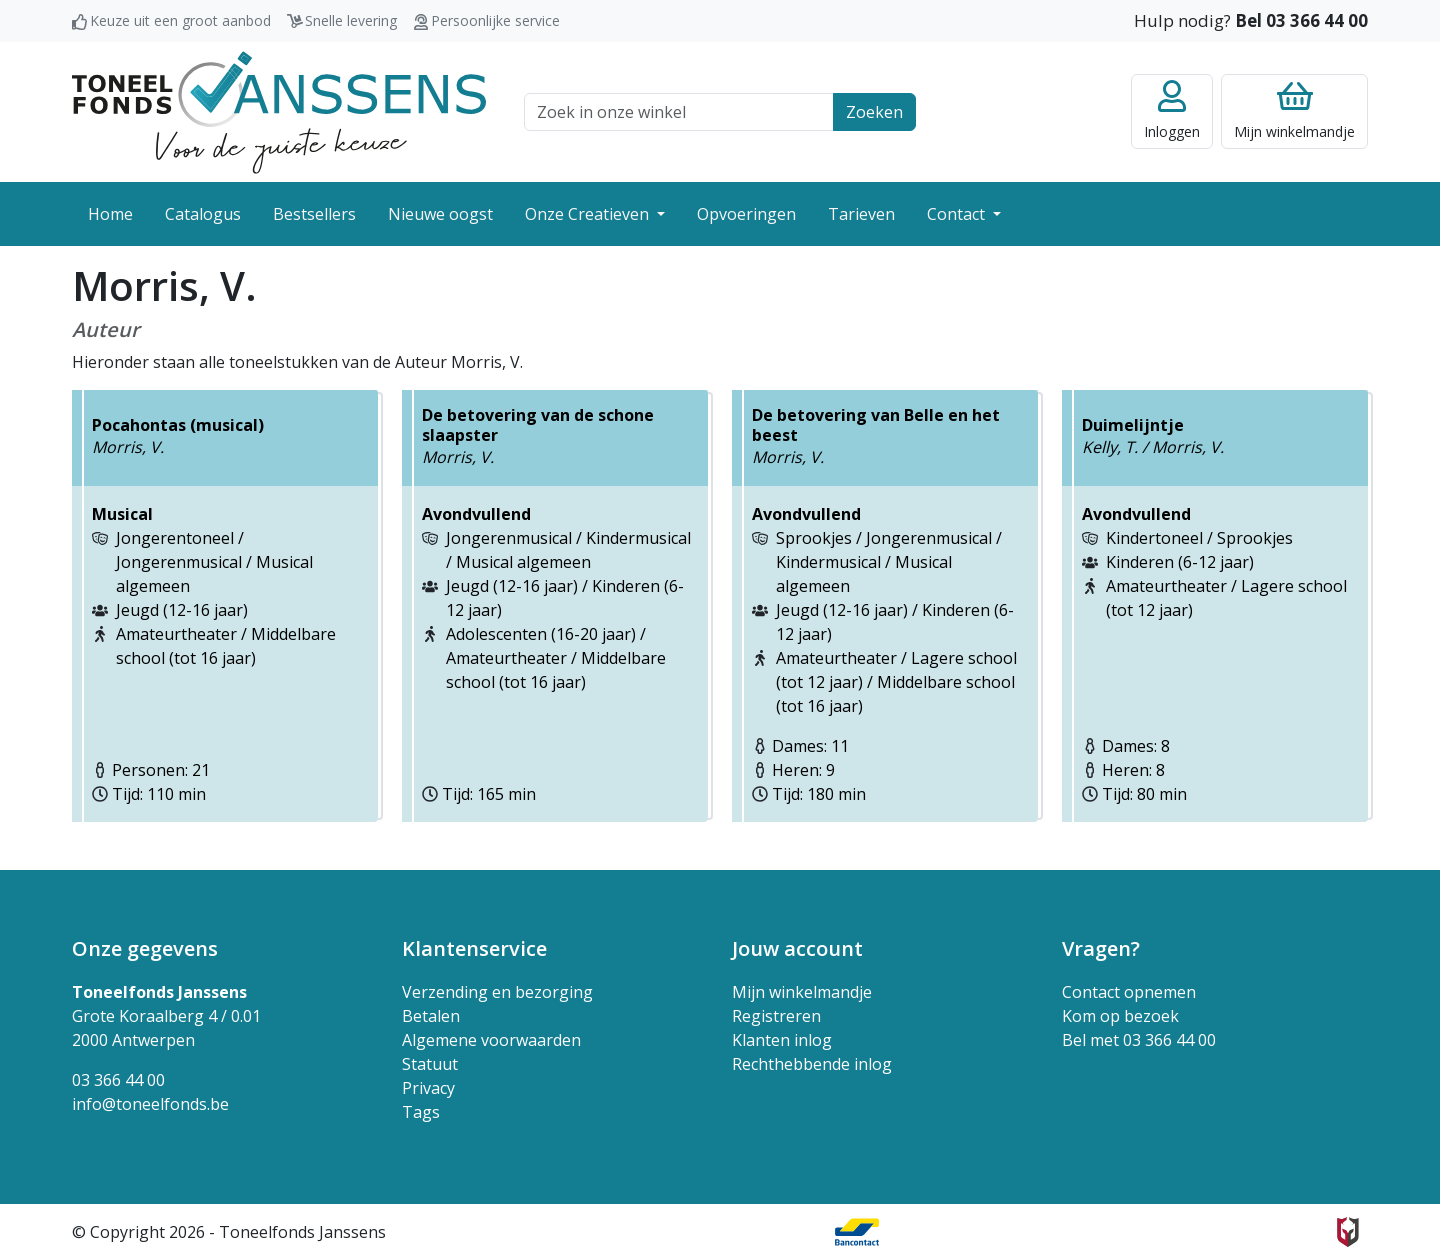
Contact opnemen (1129, 992)
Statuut (430, 1064)
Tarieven (861, 214)
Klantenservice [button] (474, 948)
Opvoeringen (746, 214)
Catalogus (203, 214)
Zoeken (874, 112)
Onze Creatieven (589, 214)
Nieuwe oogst (440, 214)
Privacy (428, 1088)
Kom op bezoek (1120, 1016)
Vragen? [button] (1101, 948)
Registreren (776, 1016)
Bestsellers (314, 214)
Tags (421, 1112)
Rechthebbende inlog (812, 1064)
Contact (958, 214)
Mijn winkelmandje (802, 992)
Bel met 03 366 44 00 (1139, 1040)
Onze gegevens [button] (145, 948)
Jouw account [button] (797, 948)
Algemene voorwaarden (491, 1040)
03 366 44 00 (118, 1080)
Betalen (431, 1016)
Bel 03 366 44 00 (1301, 20)
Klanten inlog (782, 1040)
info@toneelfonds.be (150, 1104)
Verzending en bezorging (497, 992)
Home (110, 214)
